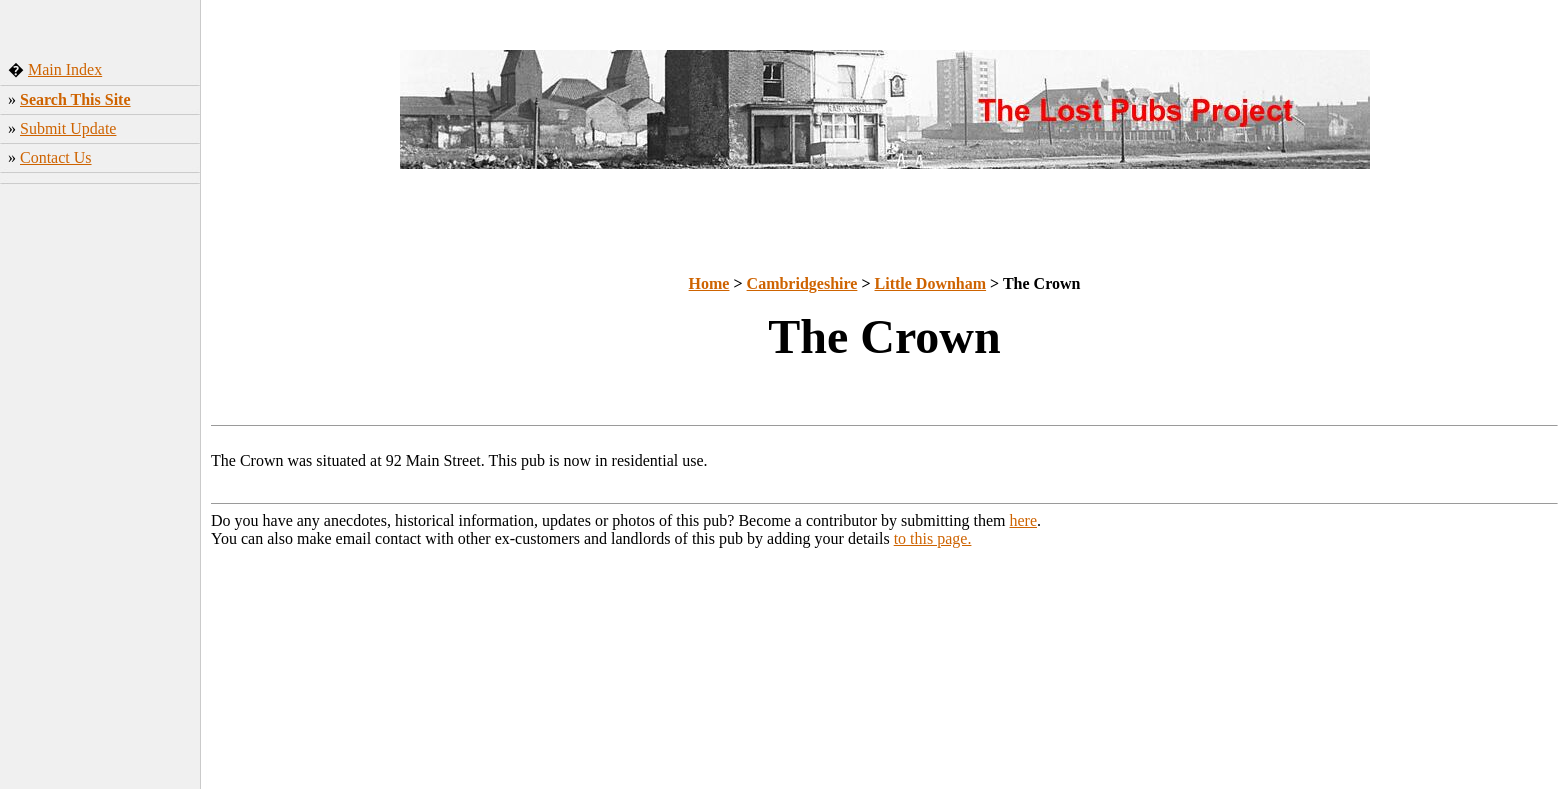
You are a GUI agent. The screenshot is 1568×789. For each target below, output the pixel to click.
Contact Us (56, 157)
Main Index (65, 69)
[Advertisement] (100, 489)
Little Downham (931, 283)
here (1024, 520)
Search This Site (75, 99)
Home (709, 283)
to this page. (933, 538)
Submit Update (68, 128)
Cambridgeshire (802, 283)
